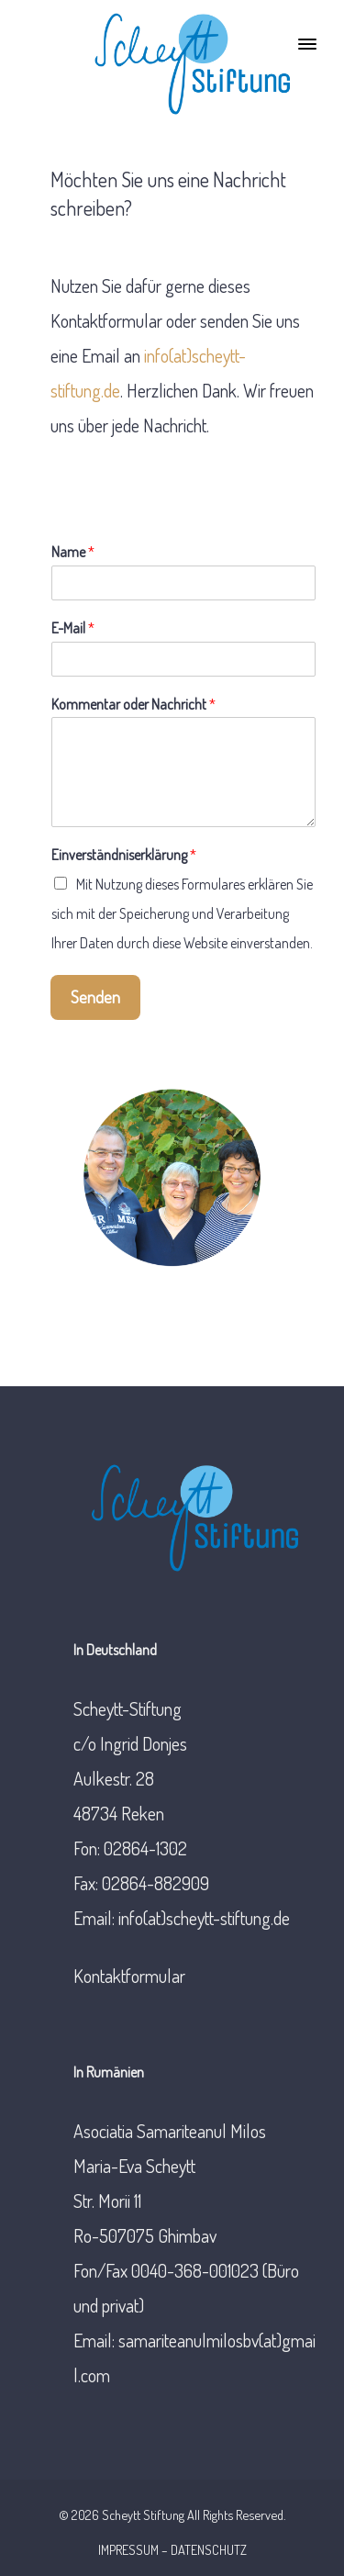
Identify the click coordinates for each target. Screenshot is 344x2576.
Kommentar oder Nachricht (133, 704)
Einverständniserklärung (123, 855)
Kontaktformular (129, 1976)
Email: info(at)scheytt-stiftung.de (181, 1918)
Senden (95, 997)
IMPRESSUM (128, 2549)
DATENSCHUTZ (209, 2549)
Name (72, 552)
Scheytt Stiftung (143, 2514)
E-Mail (72, 628)
